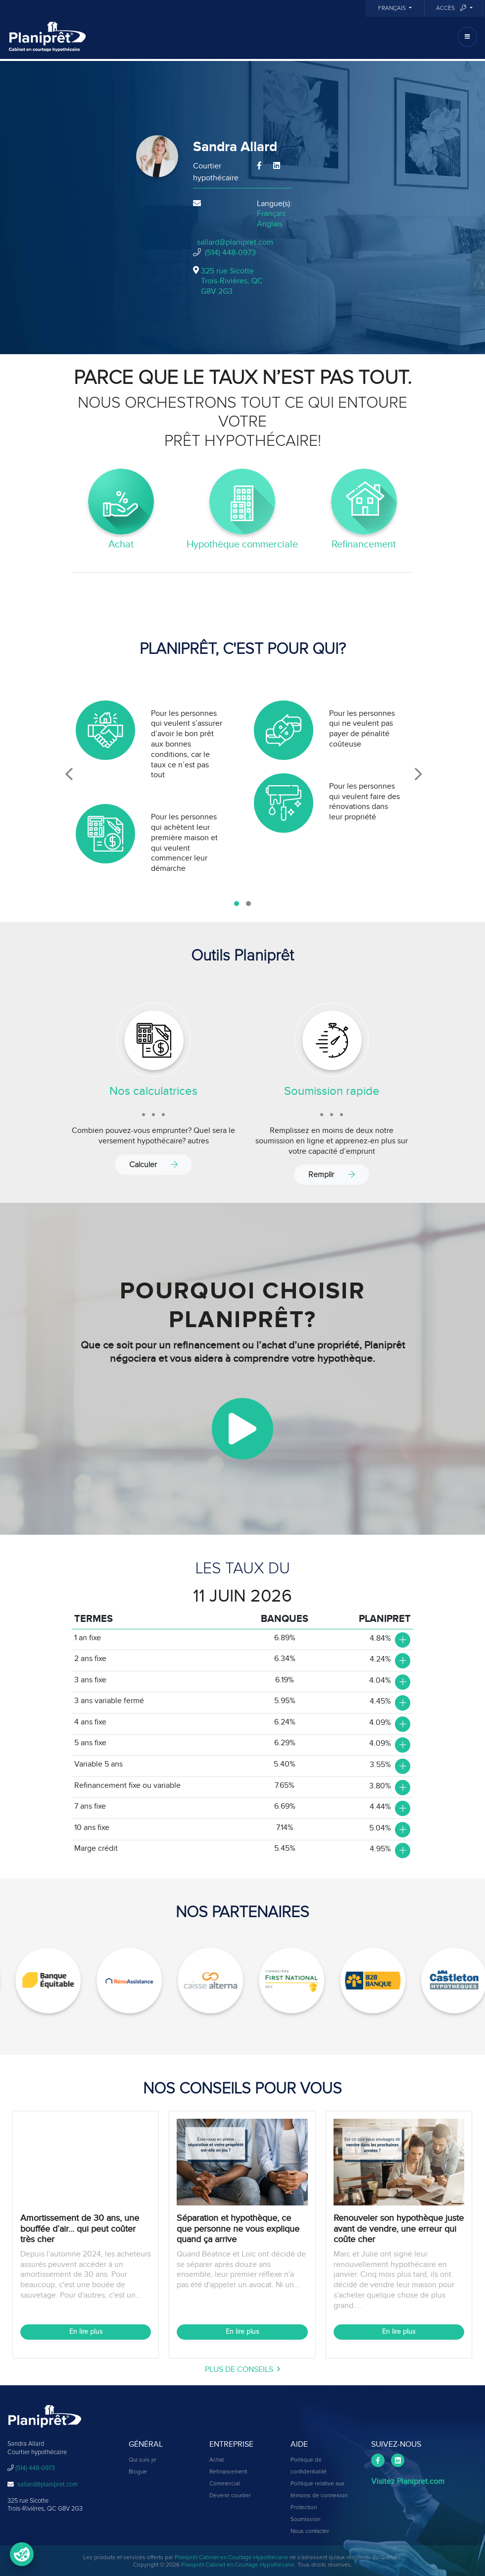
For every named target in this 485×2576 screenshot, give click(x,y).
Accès (452, 8)
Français (392, 8)
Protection (304, 2508)
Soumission (305, 2519)
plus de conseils (242, 2369)
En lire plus (85, 2331)
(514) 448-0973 (230, 253)
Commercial (224, 2484)
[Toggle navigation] (467, 37)
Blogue (138, 2472)
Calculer (153, 1164)
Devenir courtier (230, 2496)
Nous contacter (310, 2531)
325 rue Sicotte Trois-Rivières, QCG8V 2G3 (232, 281)
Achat (216, 2460)
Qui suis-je (142, 2460)
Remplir (331, 1174)
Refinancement (228, 2472)
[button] (236, 904)
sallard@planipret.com (235, 242)
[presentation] (69, 774)
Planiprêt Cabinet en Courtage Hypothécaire (231, 2558)
